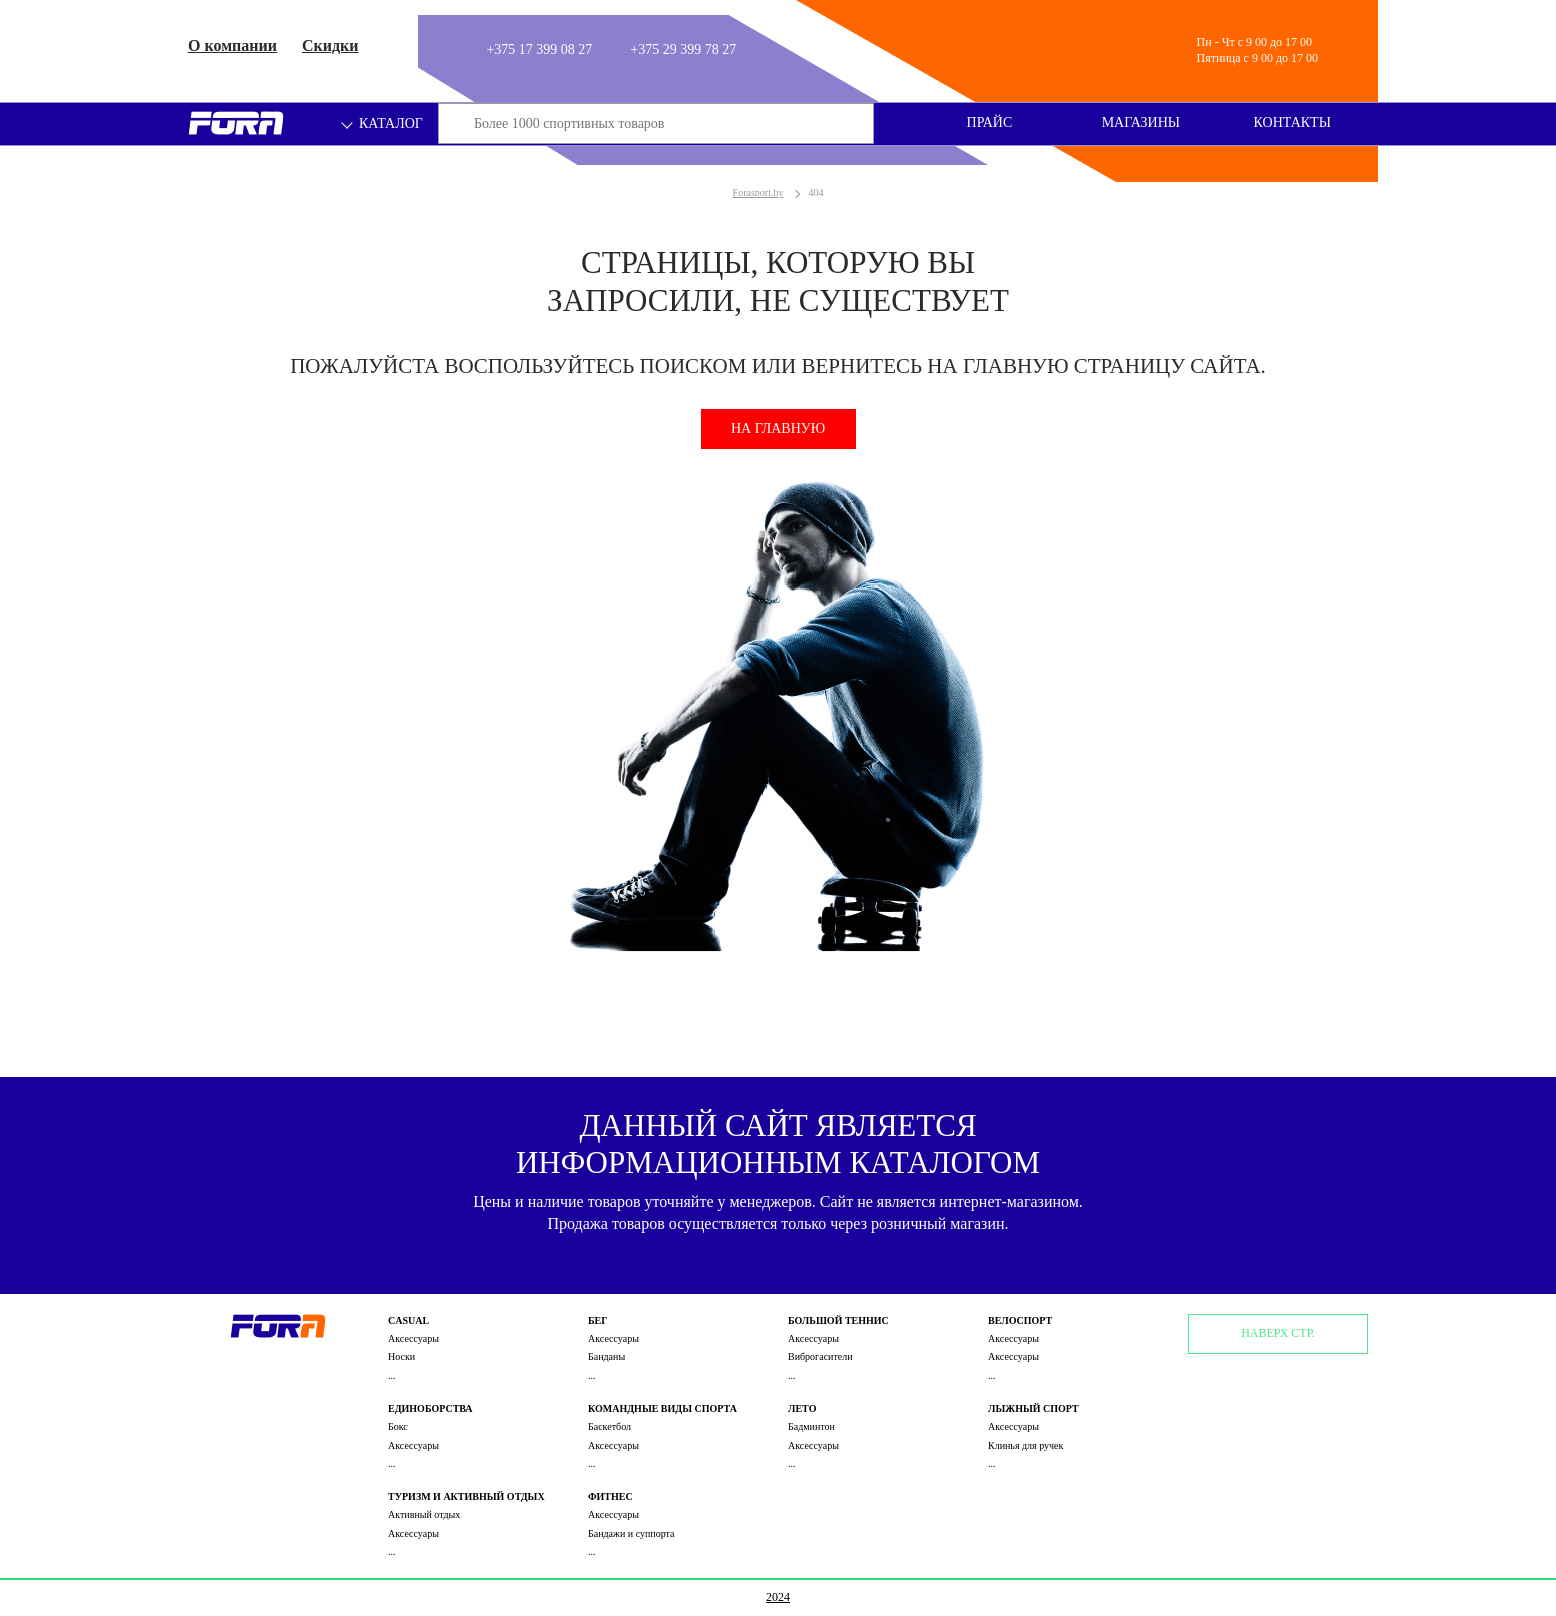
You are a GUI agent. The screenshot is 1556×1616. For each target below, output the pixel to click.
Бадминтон (811, 1426)
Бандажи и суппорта (631, 1533)
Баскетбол (609, 1426)
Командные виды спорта (662, 1408)
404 (815, 192)
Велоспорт (1020, 1320)
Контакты (1292, 122)
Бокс (398, 1426)
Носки (401, 1356)
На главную (778, 428)
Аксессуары (413, 1338)
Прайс (990, 122)
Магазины (1141, 122)
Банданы (606, 1356)
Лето (802, 1408)
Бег (598, 1320)
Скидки (330, 45)
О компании (232, 45)
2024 (778, 1597)
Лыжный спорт (1033, 1408)
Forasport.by (758, 192)
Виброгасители (820, 1356)
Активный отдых (424, 1514)
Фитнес (610, 1496)
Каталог (383, 123)
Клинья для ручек (1025, 1445)
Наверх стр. (1278, 1333)
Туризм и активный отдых (466, 1496)
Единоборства (430, 1408)
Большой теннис (838, 1320)
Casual (408, 1320)
